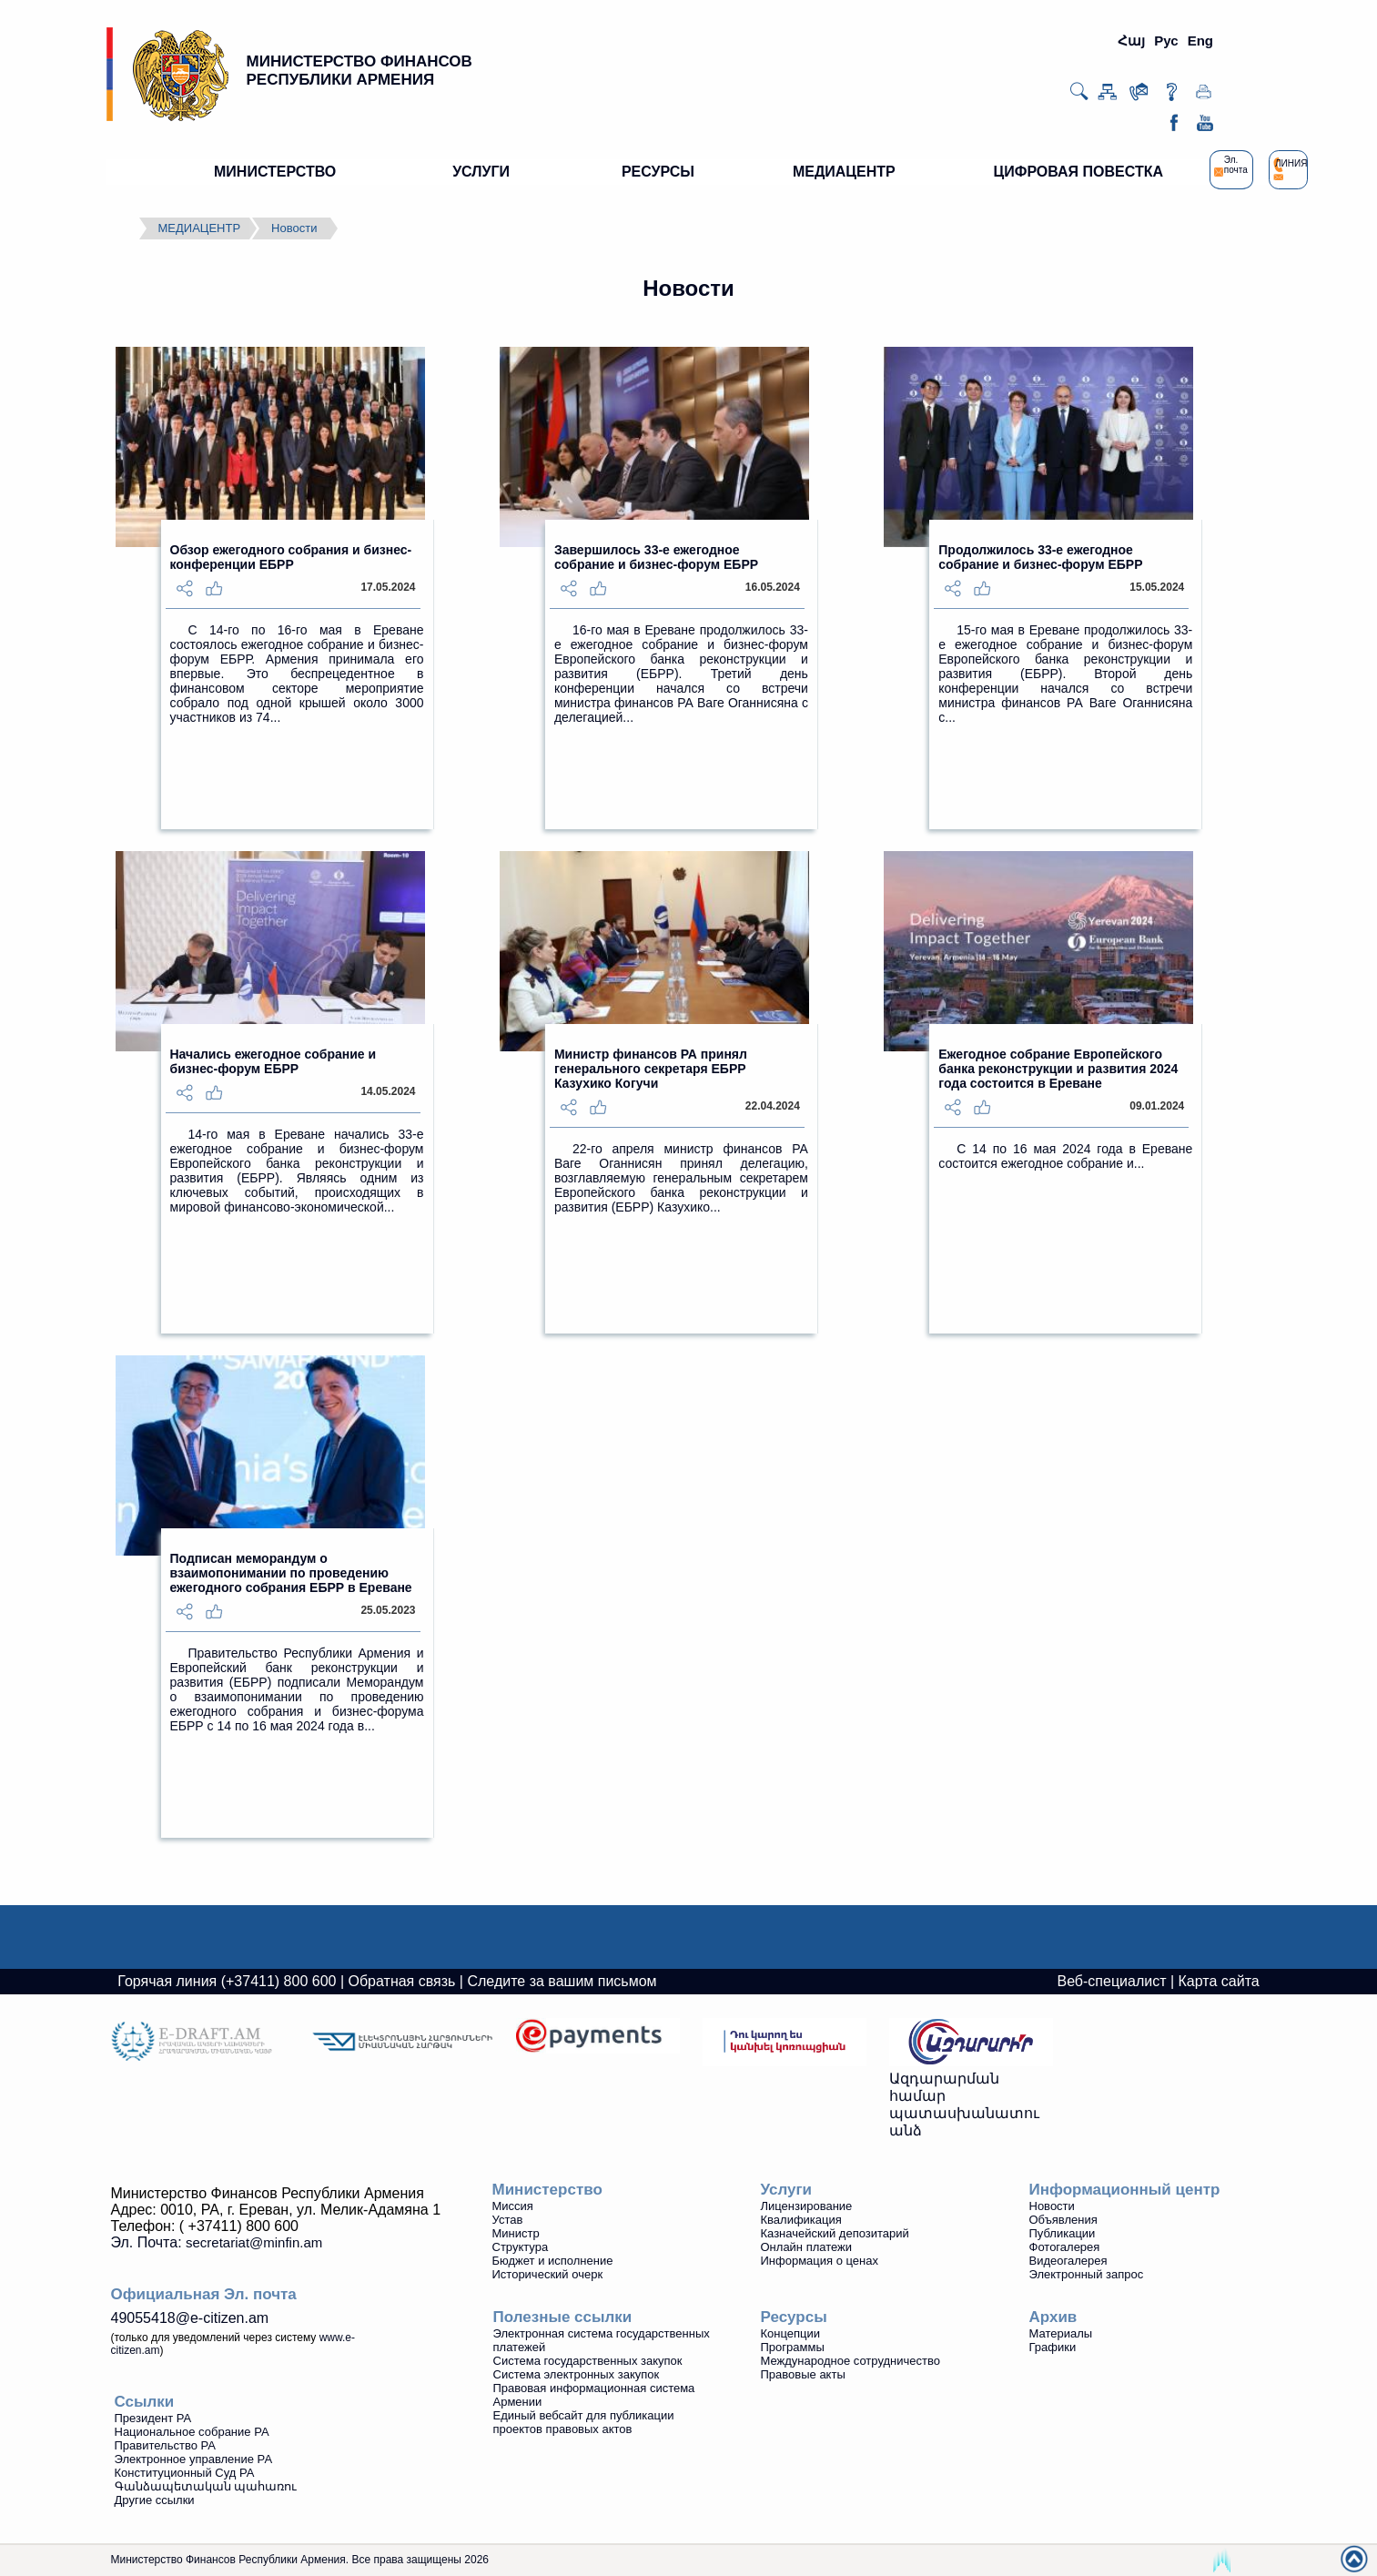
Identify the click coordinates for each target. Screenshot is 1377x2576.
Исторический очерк (547, 2274)
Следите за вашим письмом (561, 1981)
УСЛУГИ (481, 171)
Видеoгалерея (1068, 2260)
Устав (507, 2219)
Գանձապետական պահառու (206, 2486)
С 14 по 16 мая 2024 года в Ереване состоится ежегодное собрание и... (1065, 1156)
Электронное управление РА (194, 2459)
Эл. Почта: (217, 2242)
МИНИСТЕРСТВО (275, 171)
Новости (294, 228)
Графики (1053, 2347)
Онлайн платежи (807, 2247)
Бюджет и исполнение (552, 2260)
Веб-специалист (1111, 1981)
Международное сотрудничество (850, 2361)
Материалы (1061, 2333)
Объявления (1063, 2219)
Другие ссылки (155, 2500)
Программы (793, 2347)
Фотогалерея (1064, 2247)
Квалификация (801, 2219)
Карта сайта (1219, 1981)
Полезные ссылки (563, 2317)
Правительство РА (165, 2445)
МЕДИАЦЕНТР (844, 171)
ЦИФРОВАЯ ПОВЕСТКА (1078, 171)
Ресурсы (794, 2317)
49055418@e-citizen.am (190, 2318)
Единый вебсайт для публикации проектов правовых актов (583, 2422)
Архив (1053, 2317)
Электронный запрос (1086, 2274)
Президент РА (153, 2418)
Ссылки (145, 2401)
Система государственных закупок (588, 2361)
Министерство (547, 2189)
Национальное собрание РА (192, 2432)
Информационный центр (1124, 2189)
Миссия (512, 2206)
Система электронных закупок (576, 2374)
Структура (520, 2247)
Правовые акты (803, 2374)
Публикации (1062, 2233)
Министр (516, 2233)
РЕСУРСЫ (658, 171)
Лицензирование (807, 2206)
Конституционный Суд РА (185, 2473)
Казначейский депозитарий (835, 2233)
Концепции (791, 2333)
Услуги (787, 2189)
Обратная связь (402, 1981)
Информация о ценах (820, 2260)
